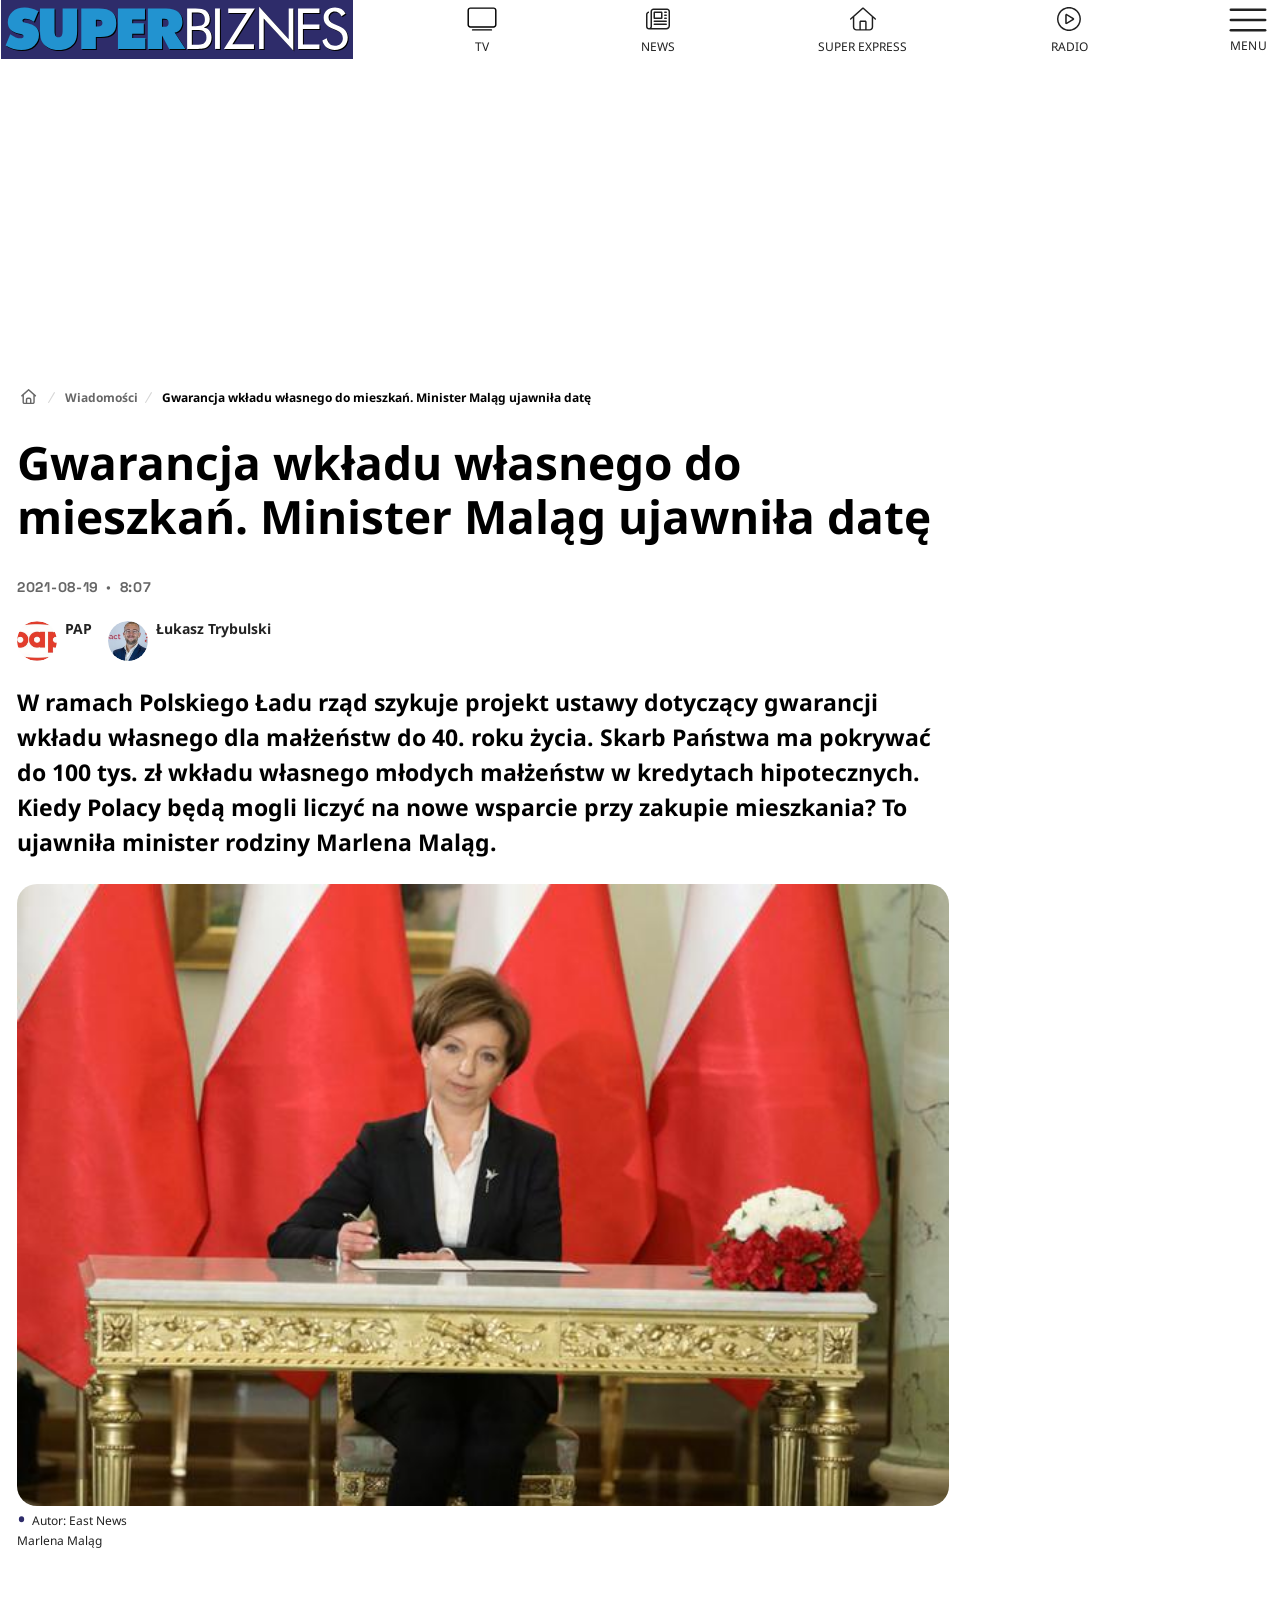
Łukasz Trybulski (213, 628)
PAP (78, 628)
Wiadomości (101, 397)
